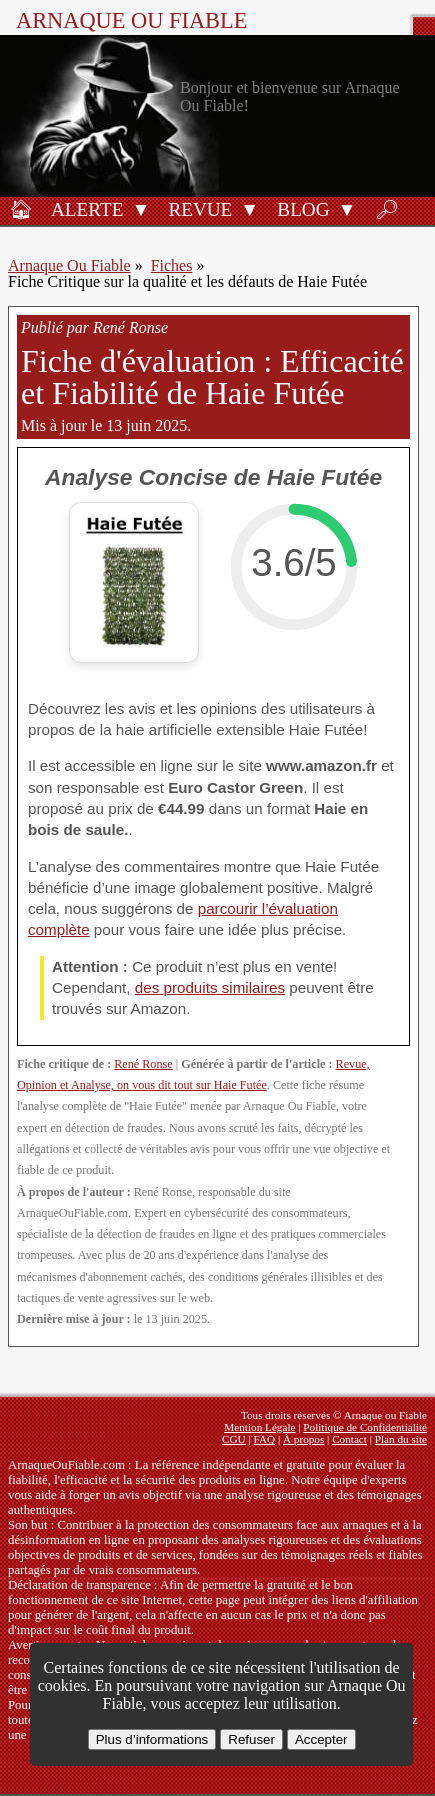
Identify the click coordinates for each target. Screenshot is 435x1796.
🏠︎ (21, 209)
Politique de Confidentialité (365, 1427)
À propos (303, 1439)
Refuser (251, 1739)
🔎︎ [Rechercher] (387, 209)
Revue (200, 209)
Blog (303, 209)
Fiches (172, 265)
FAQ (265, 1439)
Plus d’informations (152, 1739)
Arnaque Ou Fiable (69, 265)
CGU (234, 1439)
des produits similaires (210, 987)
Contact (349, 1439)
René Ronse (143, 1064)
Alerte (87, 209)
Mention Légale (259, 1427)
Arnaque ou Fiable (131, 20)
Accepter (321, 1739)
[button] (140, 208)
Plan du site (401, 1439)
